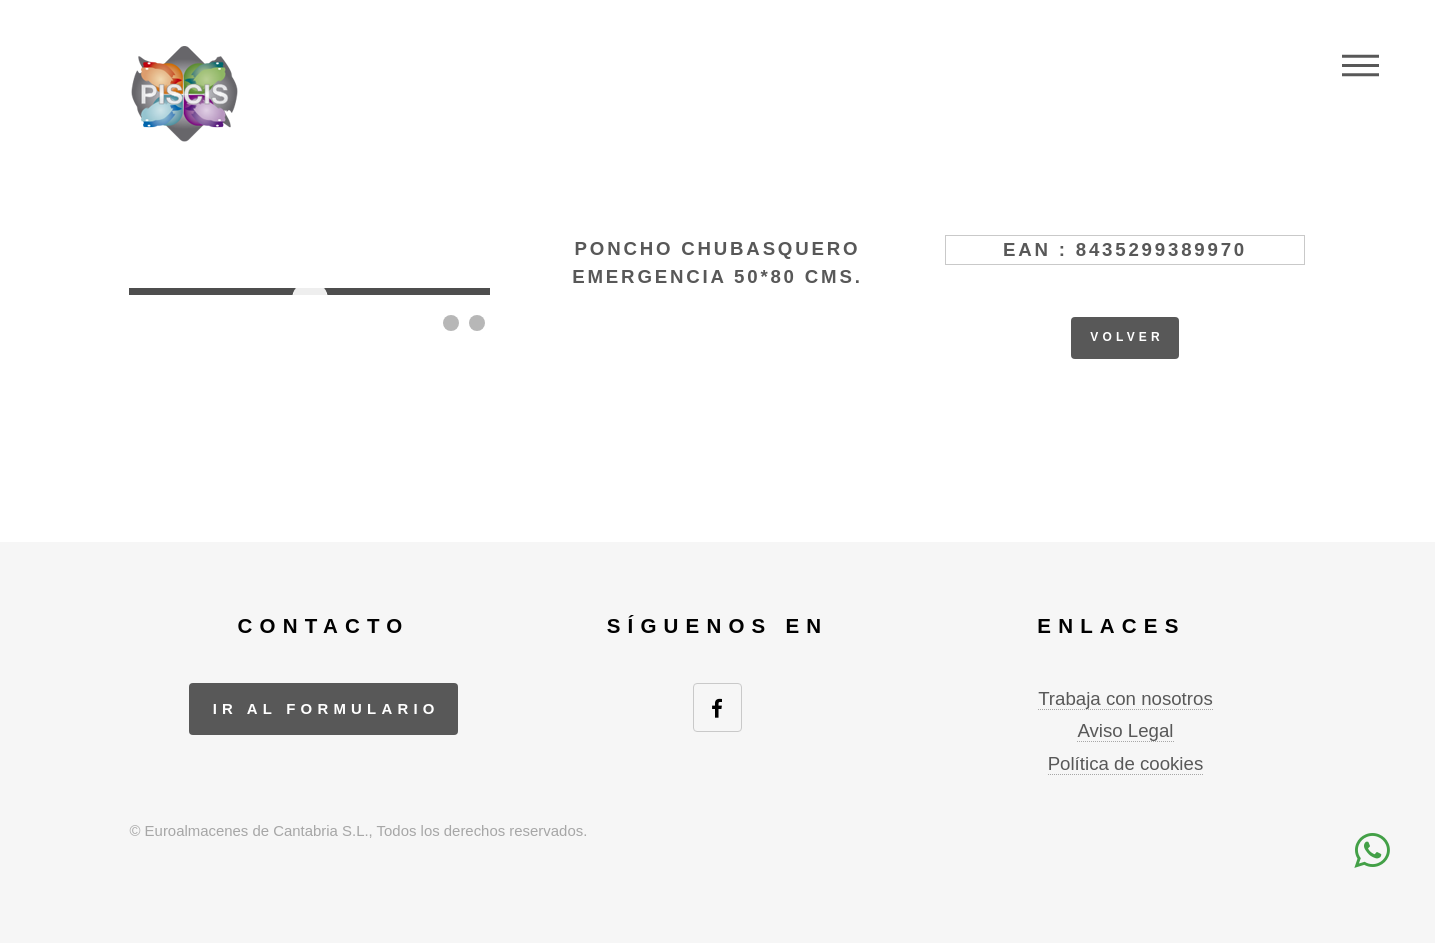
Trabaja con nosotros (1125, 698)
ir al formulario (326, 708)
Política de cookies (1126, 763)
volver (1127, 337)
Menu (1360, 65)
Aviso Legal (1125, 730)
